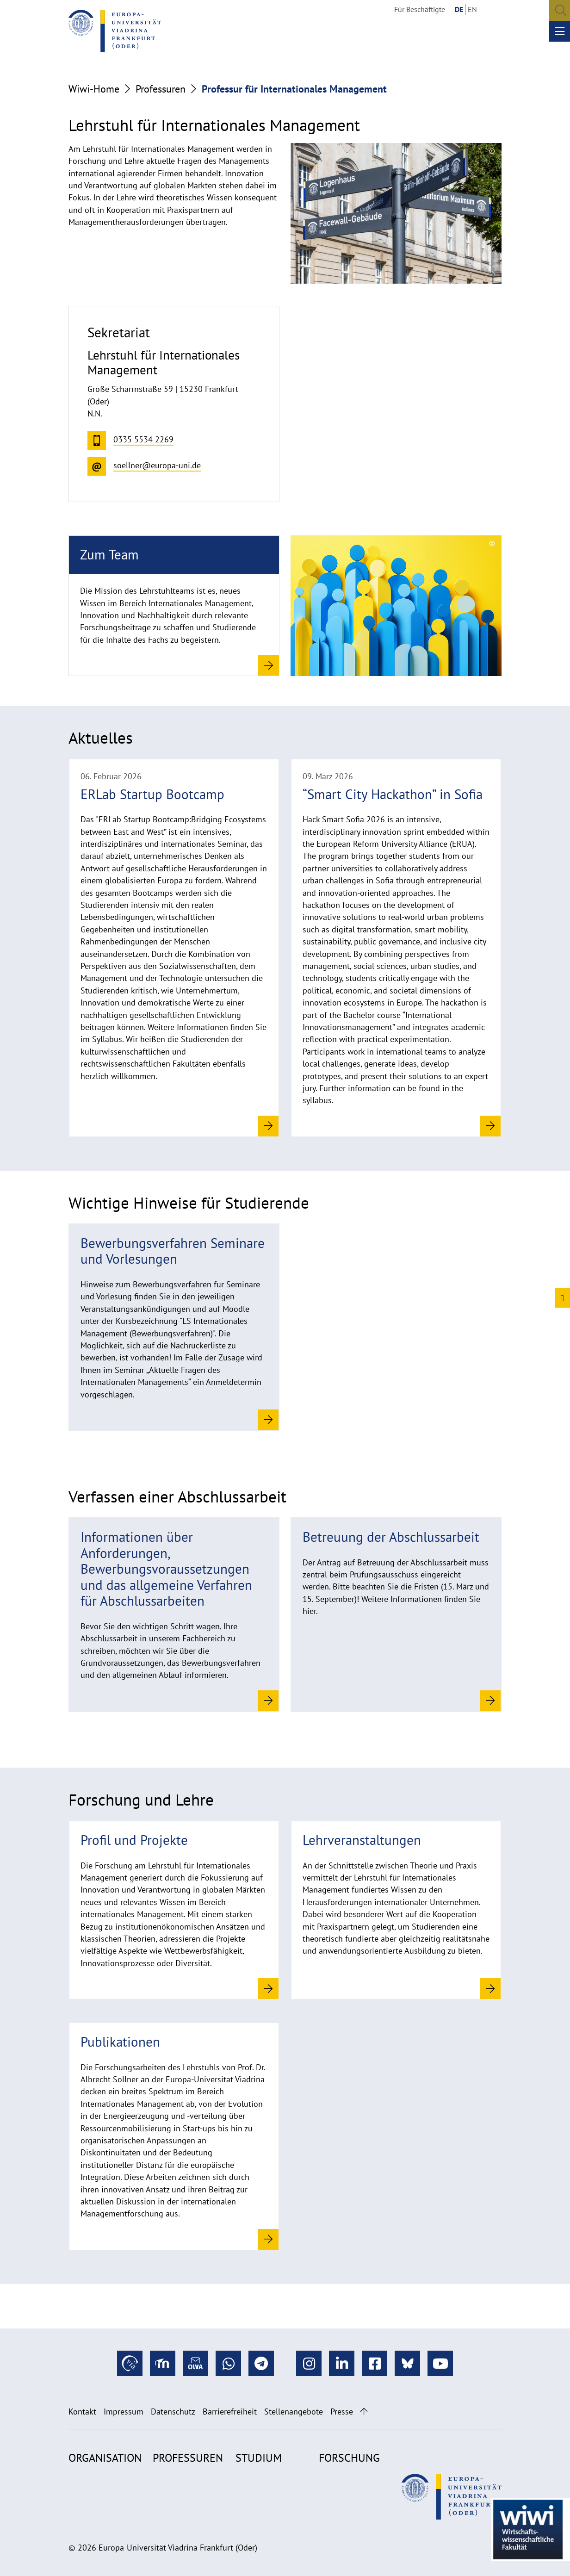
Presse (341, 2411)
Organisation (105, 2458)
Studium (258, 2458)
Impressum (123, 2411)
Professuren (161, 88)
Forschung (349, 2458)
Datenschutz (173, 2411)
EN (472, 9)
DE (459, 9)
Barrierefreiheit (230, 2411)
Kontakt (82, 2411)
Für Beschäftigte (419, 9)
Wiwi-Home (93, 88)
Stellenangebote (293, 2411)
